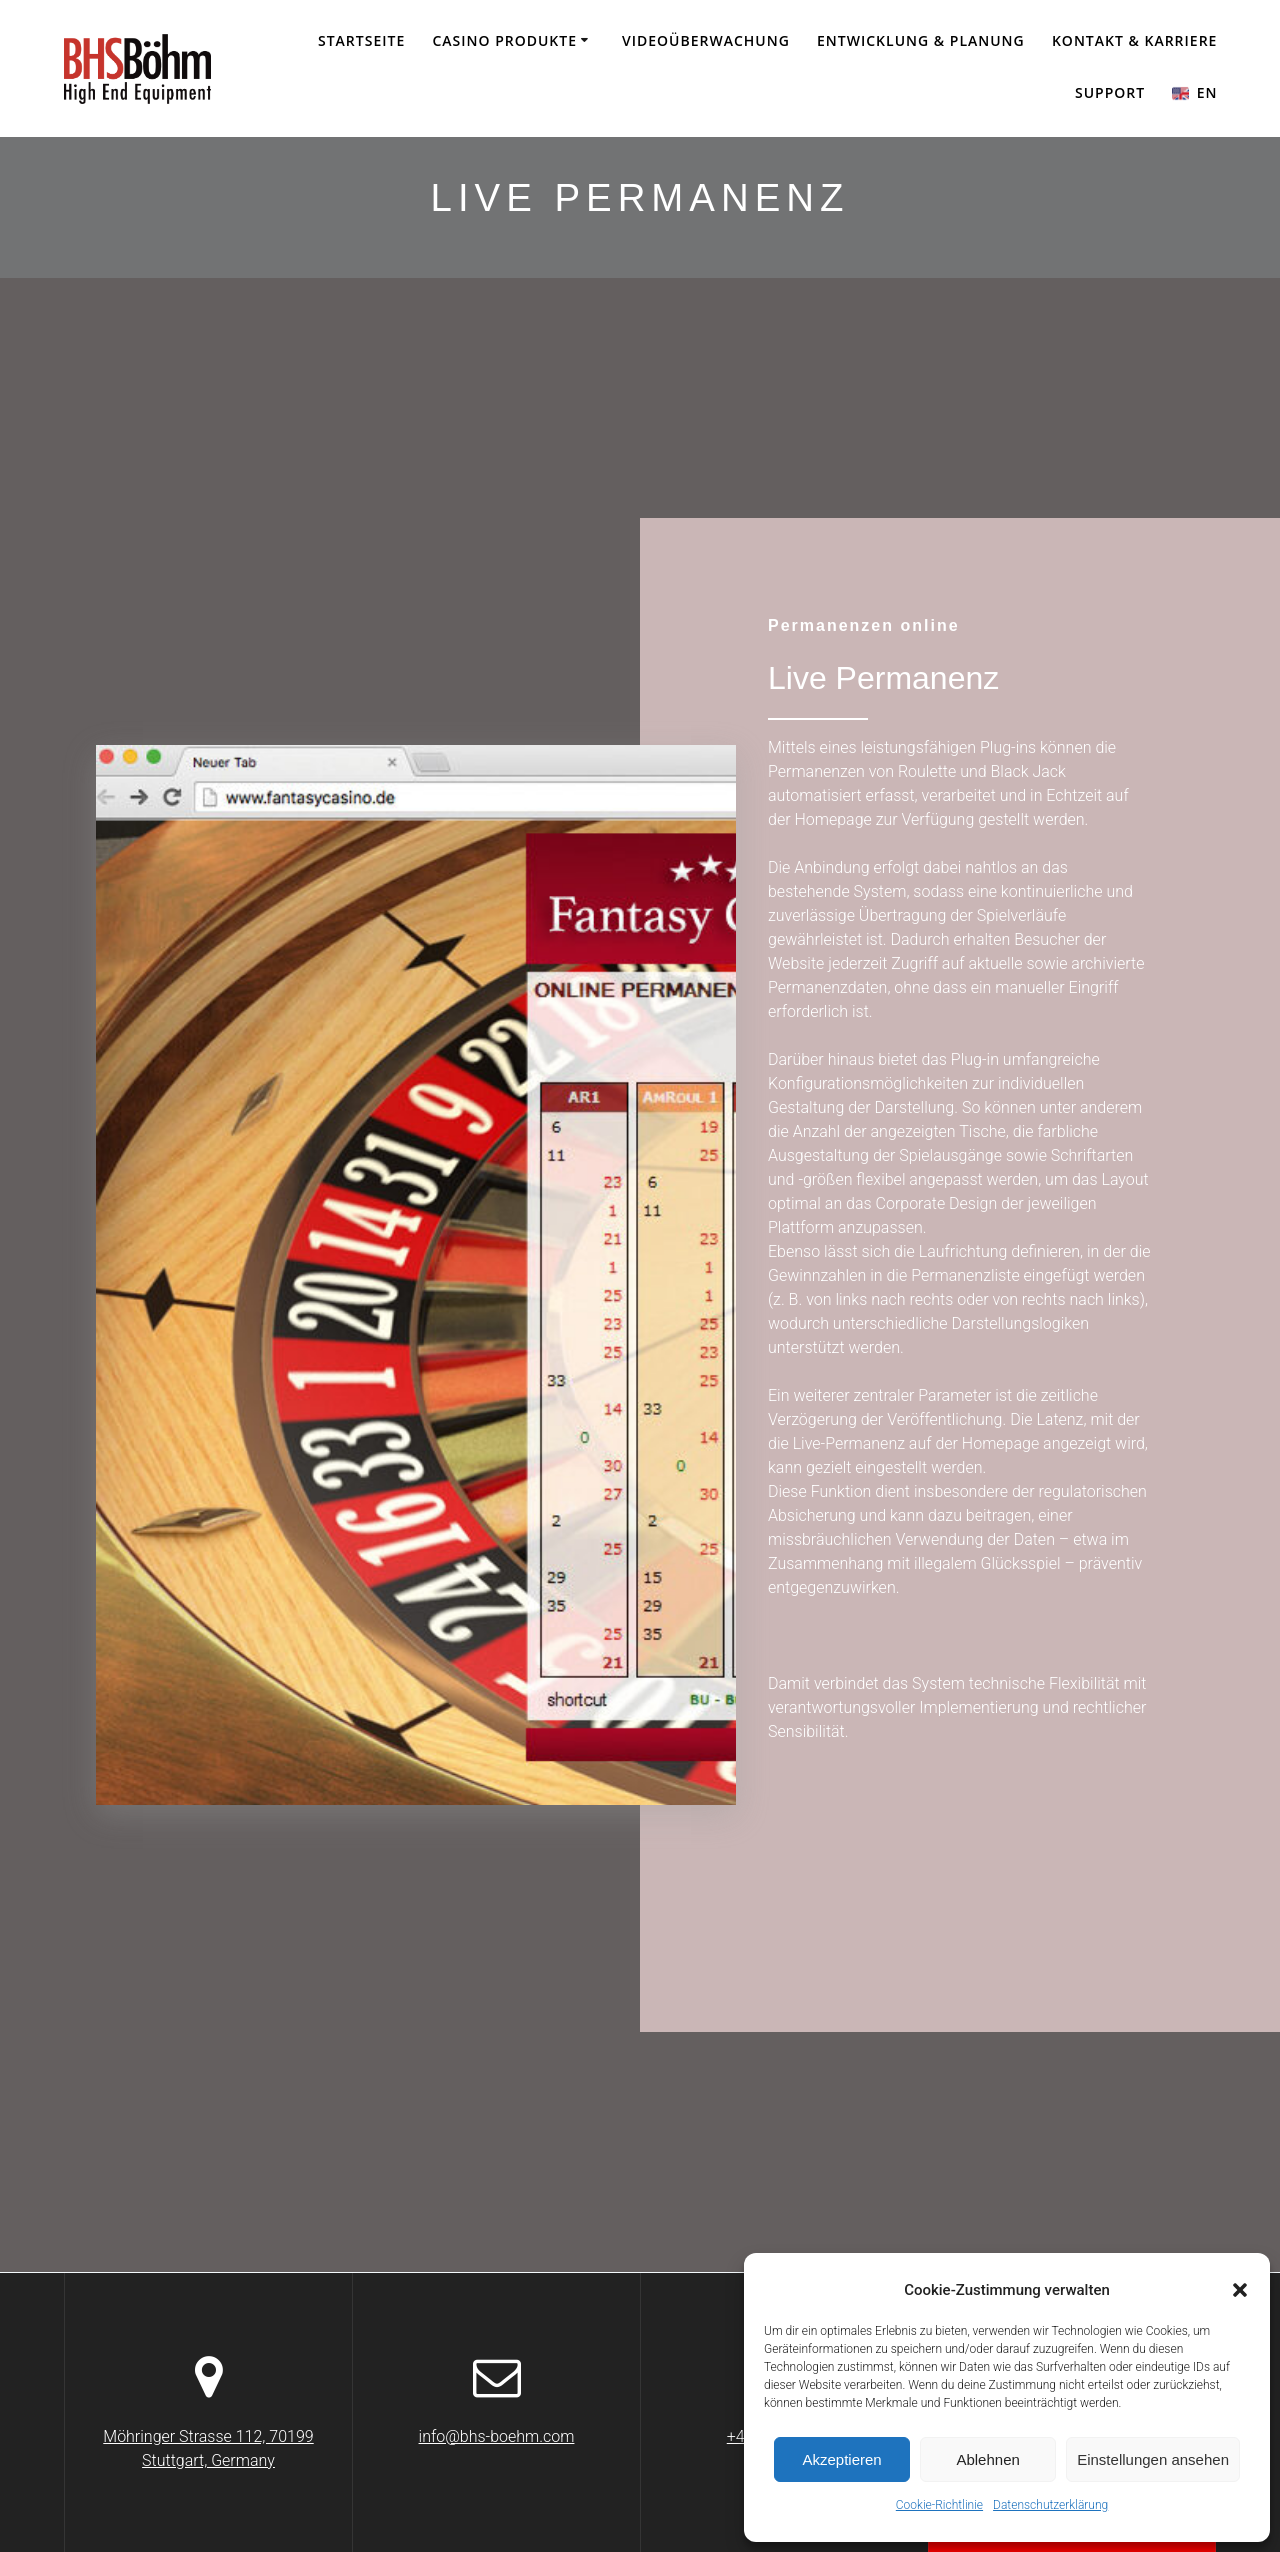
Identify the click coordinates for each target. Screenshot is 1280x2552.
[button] (1240, 2290)
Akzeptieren (841, 2459)
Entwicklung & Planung (921, 40)
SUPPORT (1110, 92)
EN (1194, 92)
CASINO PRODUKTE (504, 40)
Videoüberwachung (706, 40)
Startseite (361, 40)
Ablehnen (987, 2459)
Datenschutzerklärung (1050, 2505)
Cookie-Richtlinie (939, 2505)
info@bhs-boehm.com (497, 2436)
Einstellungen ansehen (1153, 2459)
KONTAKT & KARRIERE (1134, 40)
